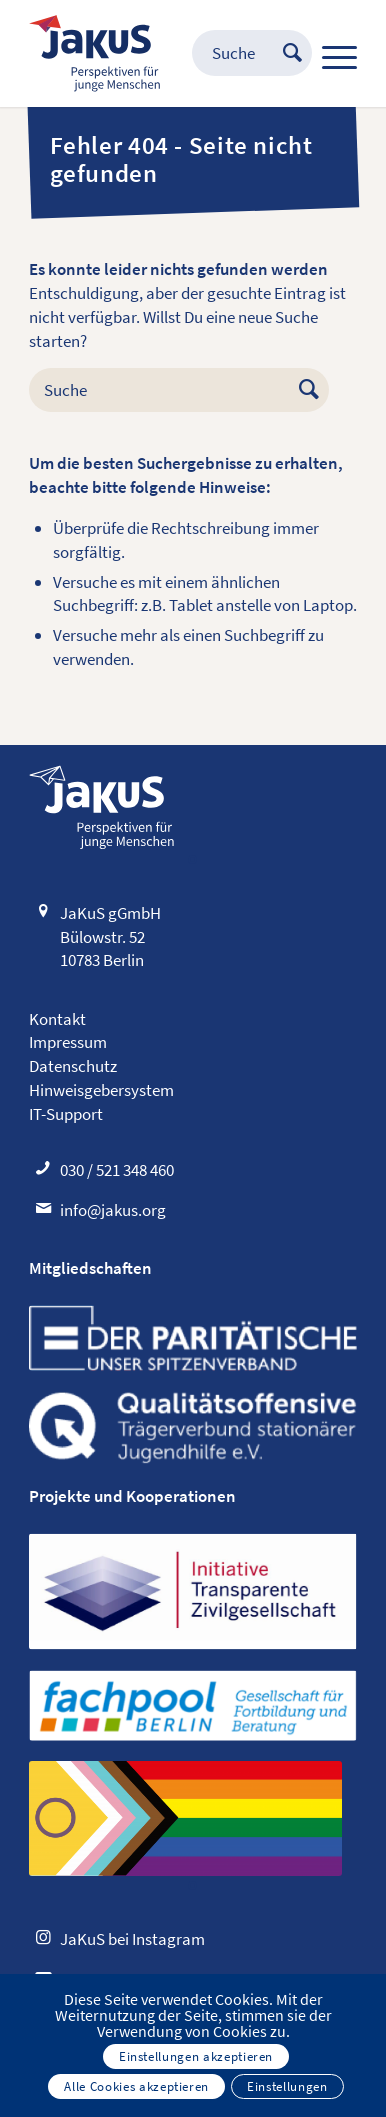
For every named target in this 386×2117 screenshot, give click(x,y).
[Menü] (329, 53)
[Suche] (232, 53)
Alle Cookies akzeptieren (136, 2086)
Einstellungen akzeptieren (196, 2056)
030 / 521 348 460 (117, 1170)
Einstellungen (287, 2086)
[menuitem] (232, 53)
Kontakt (57, 1019)
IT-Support (66, 1114)
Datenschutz (73, 1066)
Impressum (68, 1042)
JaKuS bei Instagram (132, 1939)
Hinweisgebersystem (101, 1090)
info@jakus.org (113, 1210)
